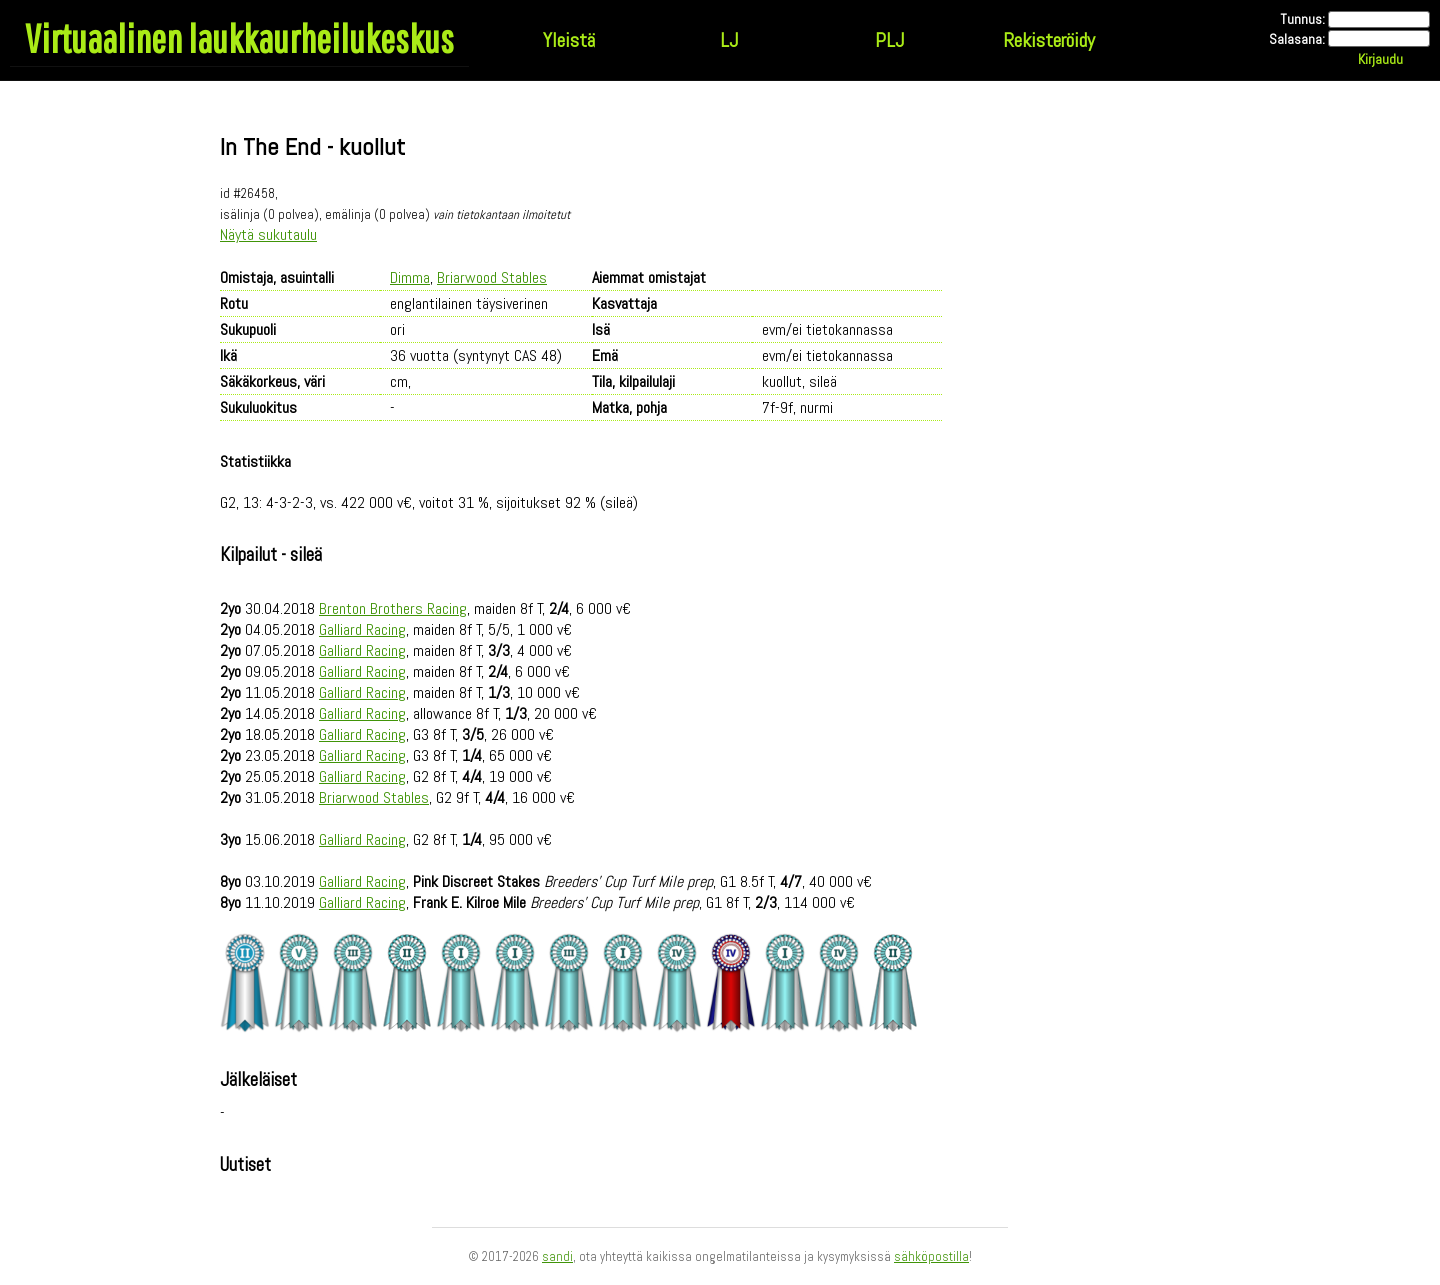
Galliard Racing (362, 629)
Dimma (410, 277)
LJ (729, 40)
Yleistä (569, 40)
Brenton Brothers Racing (393, 608)
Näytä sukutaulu (268, 234)
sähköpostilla (931, 1256)
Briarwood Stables (492, 277)
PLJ (889, 40)
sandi (557, 1256)
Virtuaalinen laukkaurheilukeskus (239, 38)
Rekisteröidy (1049, 40)
